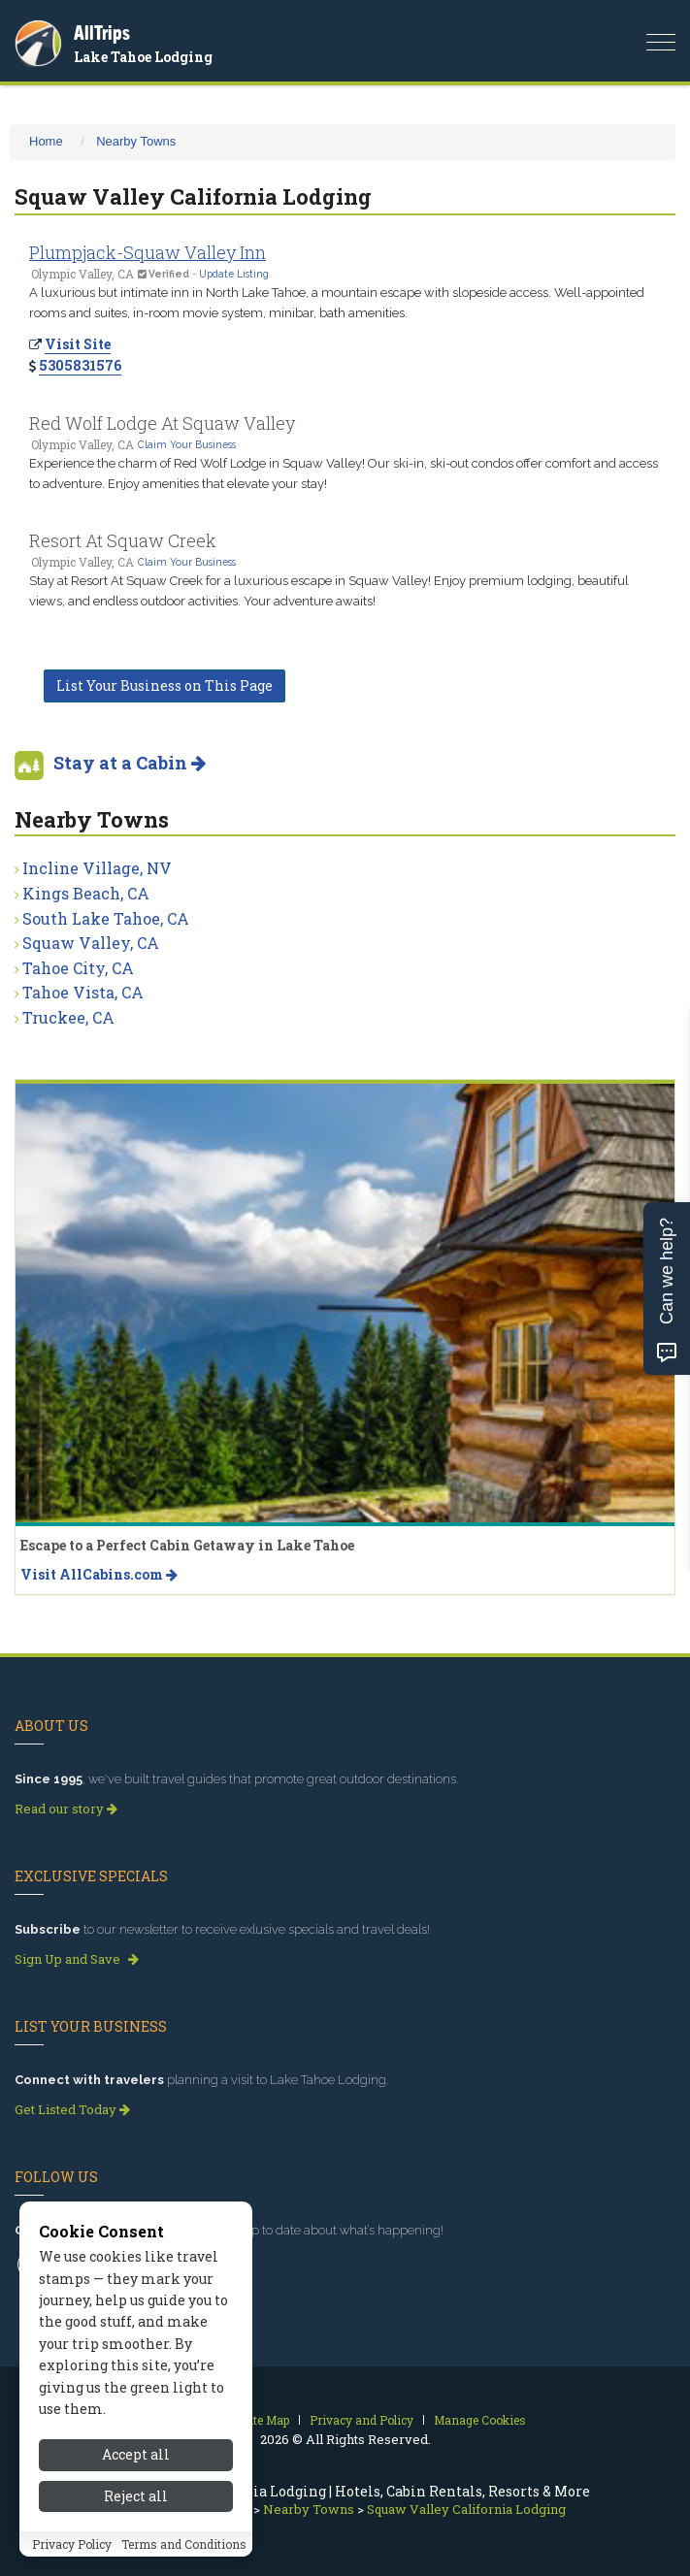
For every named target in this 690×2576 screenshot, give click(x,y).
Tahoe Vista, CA (83, 992)
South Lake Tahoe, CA (105, 918)
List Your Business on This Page (164, 685)
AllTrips (102, 32)
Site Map (265, 2420)
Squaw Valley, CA (90, 942)
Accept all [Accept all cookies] (136, 2463)
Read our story (66, 1808)
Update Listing (234, 273)
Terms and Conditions (183, 2552)
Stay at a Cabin (129, 762)
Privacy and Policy (361, 2420)
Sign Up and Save (77, 1959)
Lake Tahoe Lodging (143, 57)
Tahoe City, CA (78, 968)
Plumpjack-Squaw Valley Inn (147, 252)
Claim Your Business (187, 444)
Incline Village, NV (97, 868)
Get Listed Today (72, 2109)
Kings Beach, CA (85, 893)
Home (46, 141)
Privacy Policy (72, 2552)
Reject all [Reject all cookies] (136, 2503)
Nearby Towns (136, 141)
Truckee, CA (68, 1017)
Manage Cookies (480, 2420)
